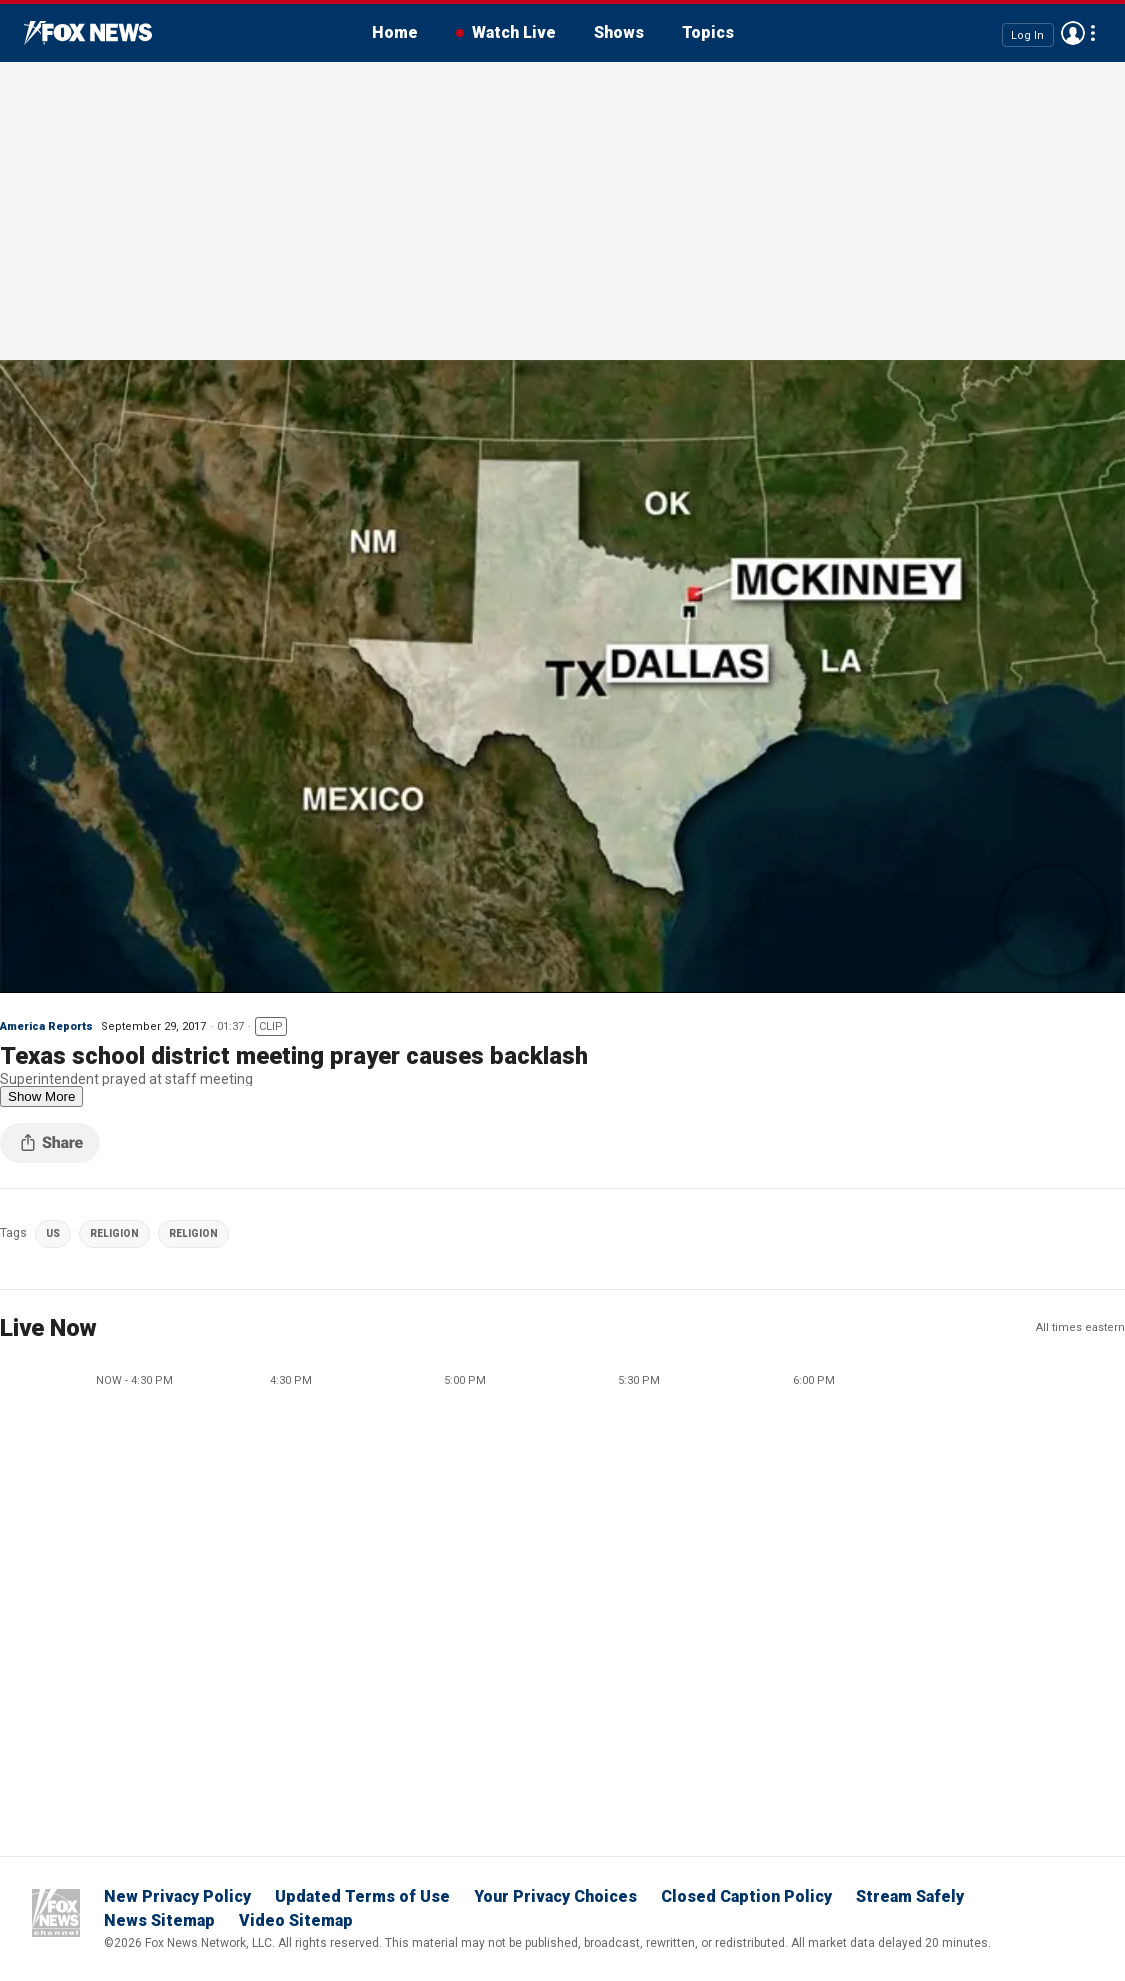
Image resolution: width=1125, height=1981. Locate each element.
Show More (41, 1096)
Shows (619, 32)
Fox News (56, 1913)
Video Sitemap (296, 1920)
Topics (708, 32)
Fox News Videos (88, 33)
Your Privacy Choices (555, 1896)
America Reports (46, 1026)
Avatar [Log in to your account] (1073, 33)
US (53, 1233)
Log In (1027, 34)
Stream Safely (910, 1896)
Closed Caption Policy (746, 1896)
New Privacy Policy (177, 1896)
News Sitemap (159, 1920)
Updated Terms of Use (362, 1896)
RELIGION (114, 1233)
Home (395, 32)
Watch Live (514, 32)
